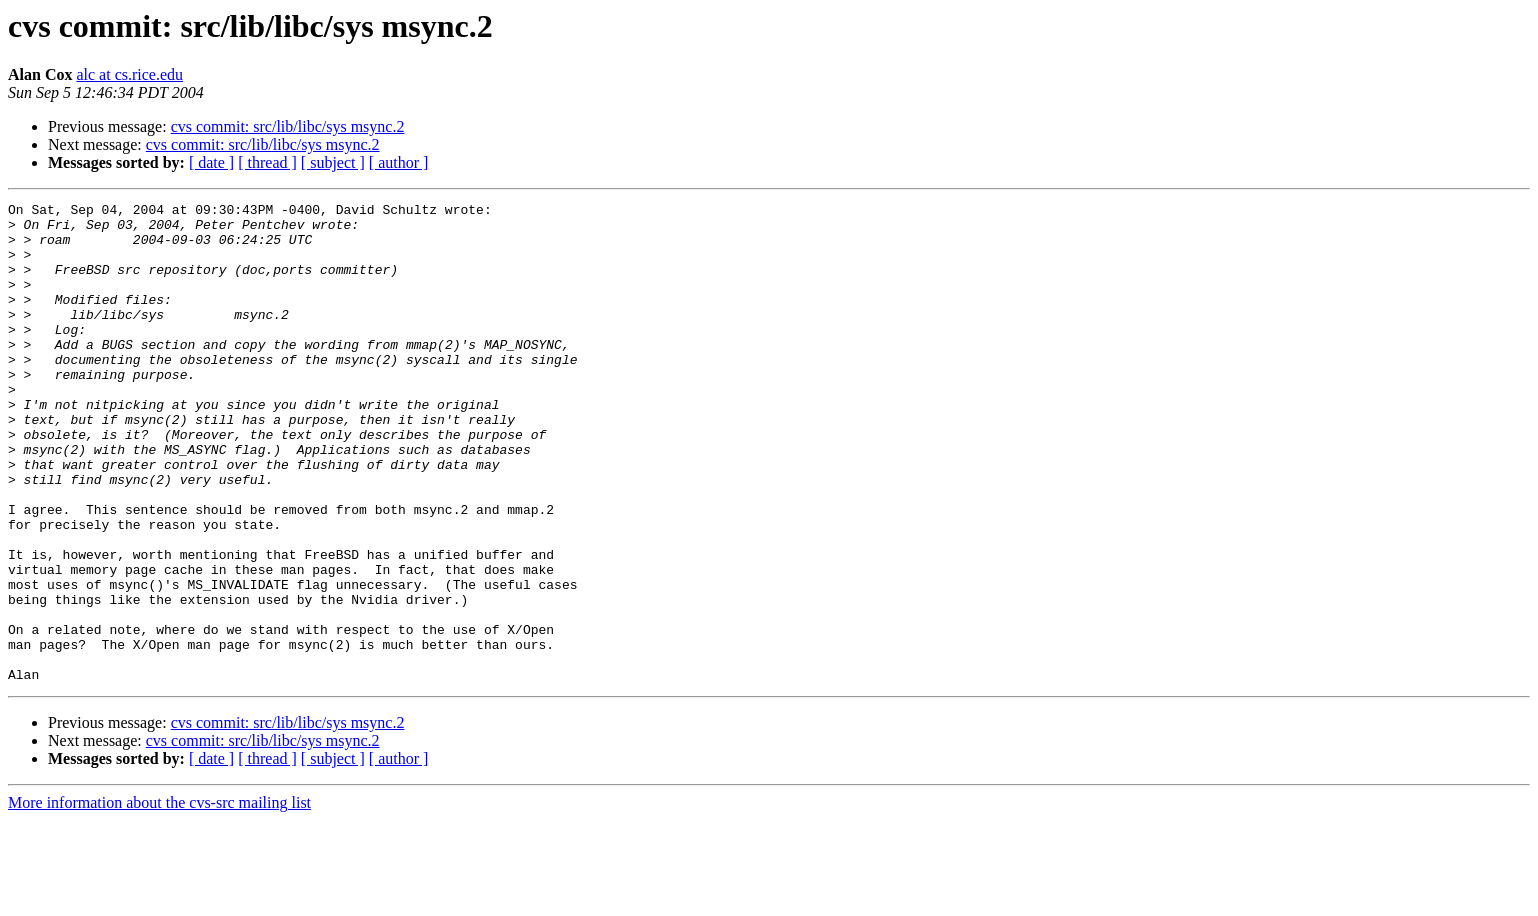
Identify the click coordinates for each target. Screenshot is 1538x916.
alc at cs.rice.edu (129, 74)
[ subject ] (333, 162)
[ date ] (211, 162)
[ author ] (399, 162)
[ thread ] (267, 162)
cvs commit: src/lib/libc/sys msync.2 (288, 126)
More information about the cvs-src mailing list (159, 898)
